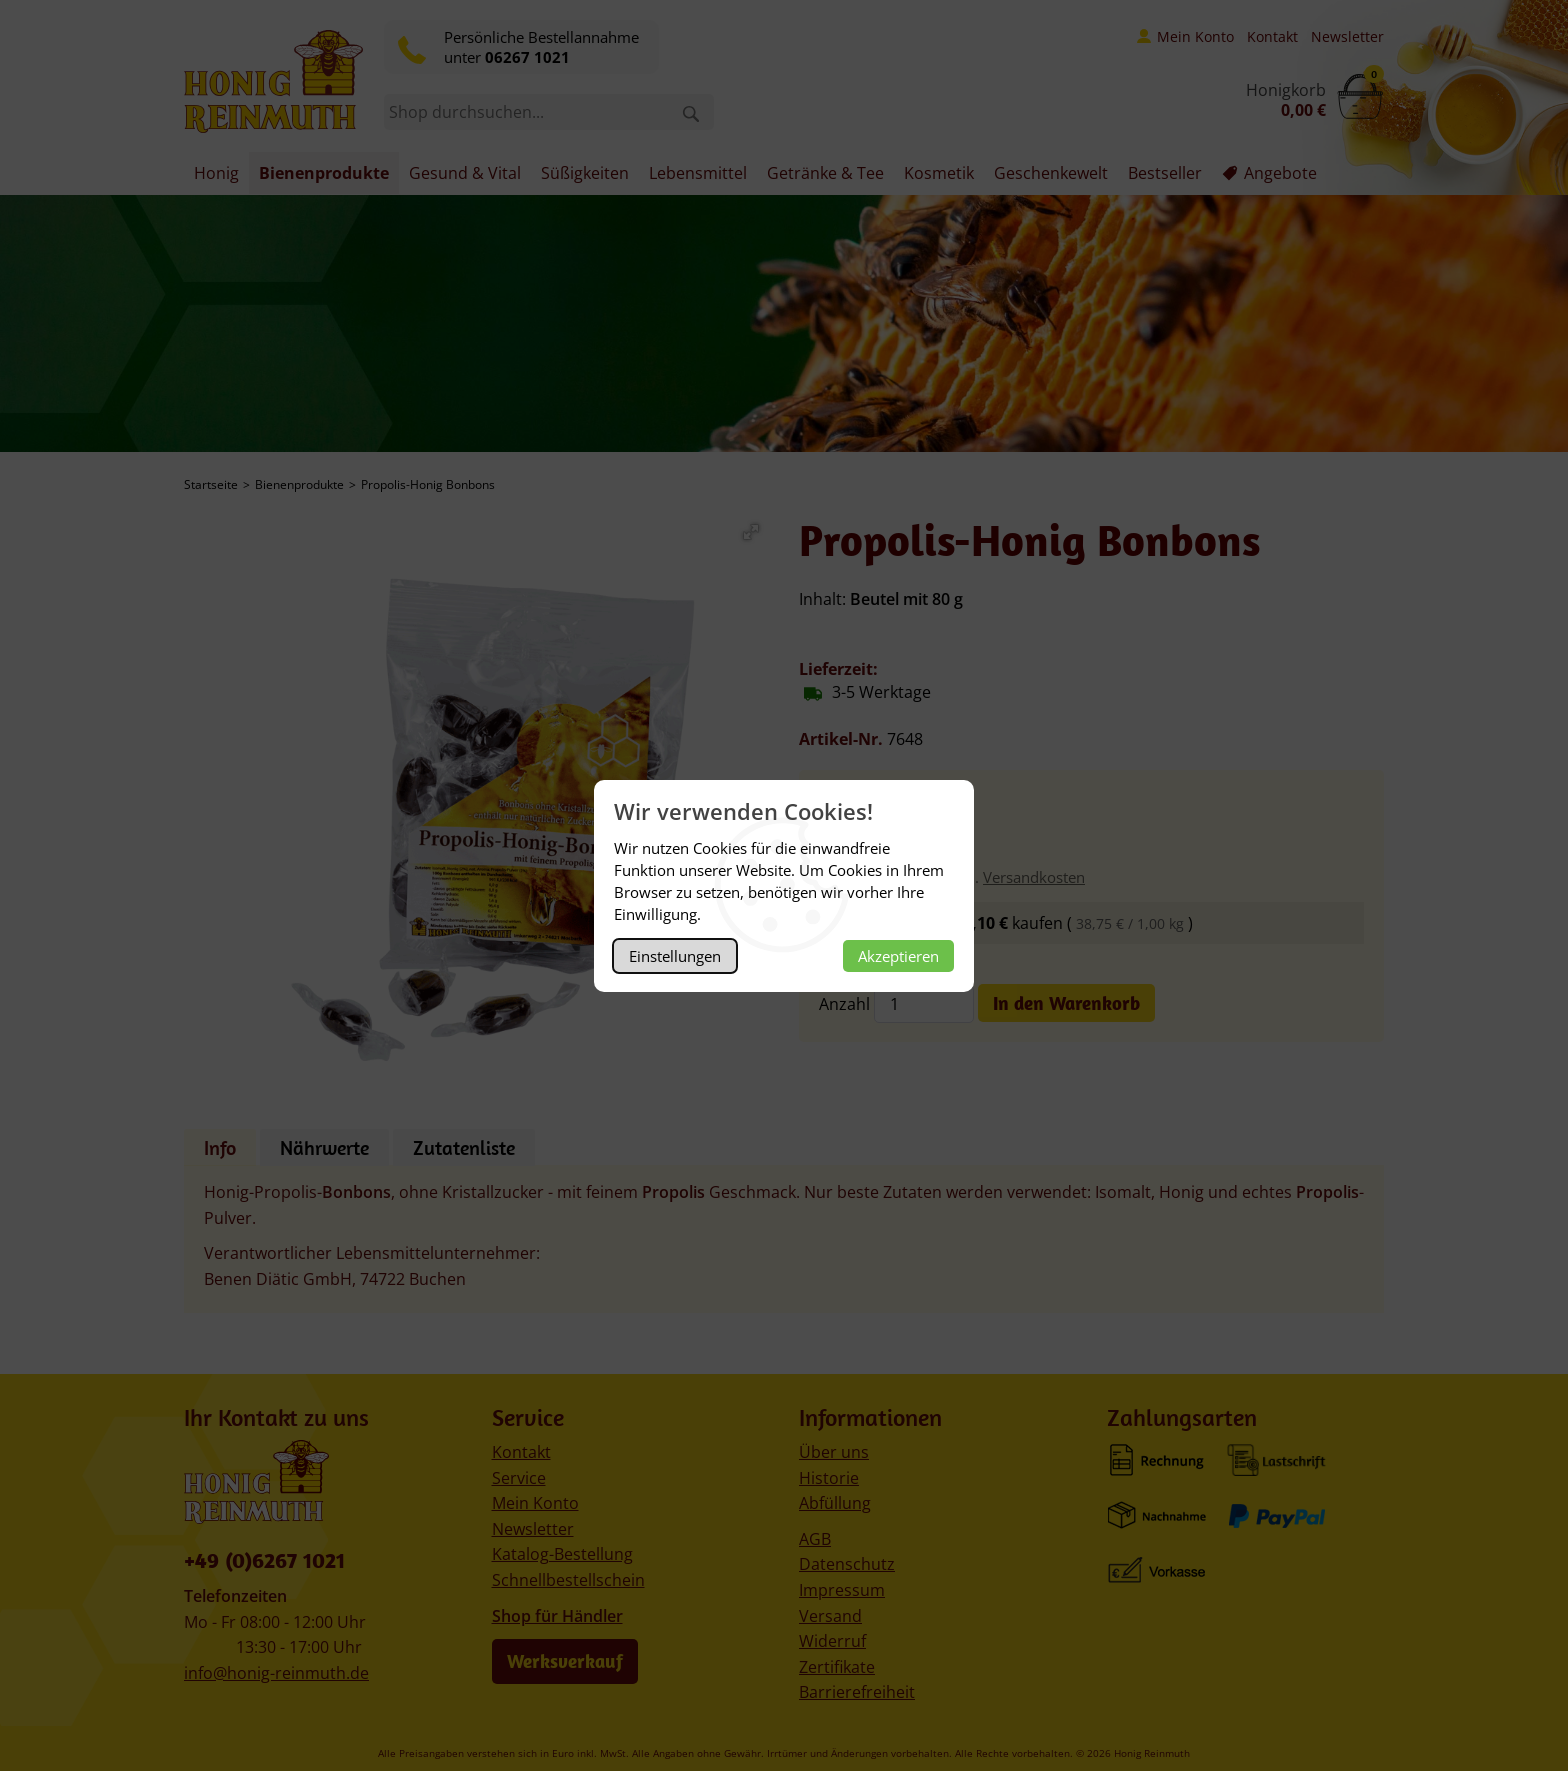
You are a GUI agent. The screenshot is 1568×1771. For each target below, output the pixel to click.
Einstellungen (675, 956)
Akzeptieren (898, 956)
